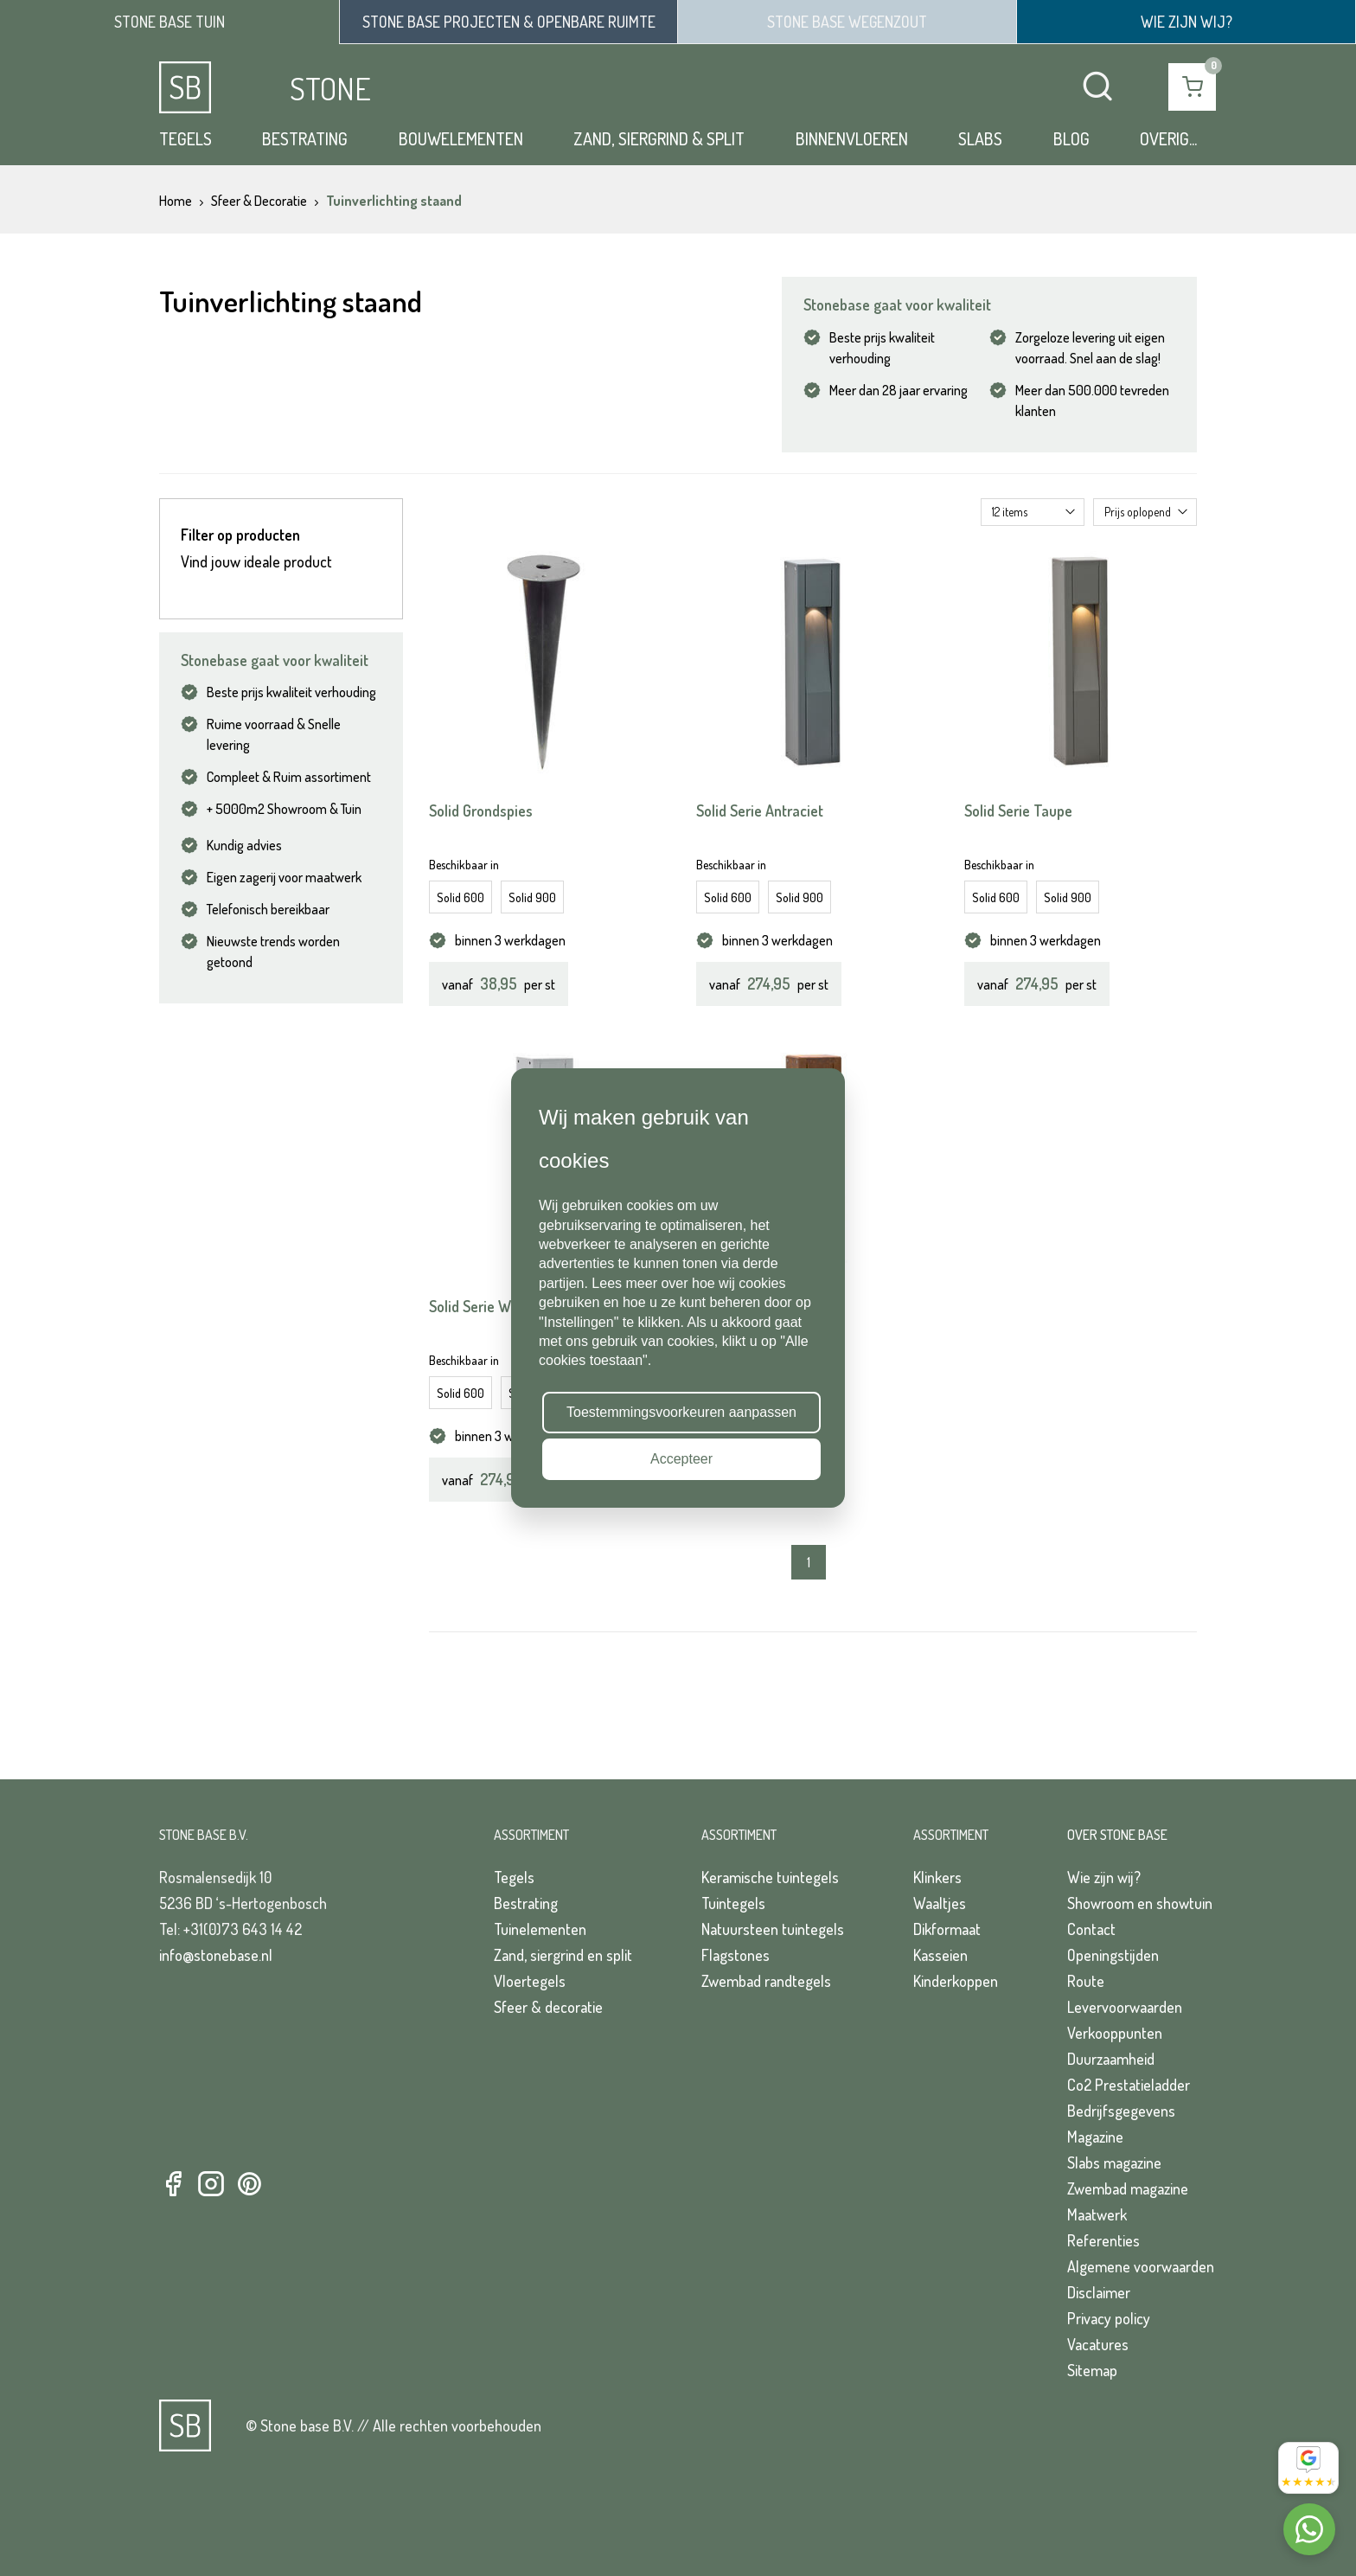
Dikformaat (947, 1928)
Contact (1091, 1928)
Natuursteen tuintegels (772, 1928)
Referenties (1103, 2240)
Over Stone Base (1117, 1834)
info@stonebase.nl (215, 1954)
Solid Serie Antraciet (759, 810)
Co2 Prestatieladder (1128, 2084)
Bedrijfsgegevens (1121, 2110)
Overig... (1168, 138)
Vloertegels (530, 1980)
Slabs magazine (1114, 2162)
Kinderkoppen (955, 1980)
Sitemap (1092, 2370)
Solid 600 (460, 897)
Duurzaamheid (1111, 2058)
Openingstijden (1113, 1954)
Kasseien (940, 1954)
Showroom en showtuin (1139, 1903)
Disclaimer (1098, 2292)
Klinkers (937, 1877)
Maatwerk (1097, 2214)
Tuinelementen (540, 1928)
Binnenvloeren (852, 138)
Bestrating (305, 138)
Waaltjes (939, 1903)
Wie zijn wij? (1104, 1877)
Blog (1071, 138)
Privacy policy (1108, 2318)
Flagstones (735, 1954)
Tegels (185, 138)
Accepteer (681, 1458)
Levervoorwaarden (1124, 2006)
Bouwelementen (461, 138)
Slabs (980, 138)
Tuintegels (733, 1903)
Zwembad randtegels (766, 1980)
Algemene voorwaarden (1140, 2266)
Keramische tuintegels (770, 1877)
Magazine (1095, 2136)
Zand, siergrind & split (659, 138)
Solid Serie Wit (474, 1306)
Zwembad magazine (1127, 2188)
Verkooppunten (1114, 2032)
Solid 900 (532, 897)
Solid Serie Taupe (1018, 810)
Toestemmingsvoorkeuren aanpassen (681, 1412)
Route (1085, 1980)
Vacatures (1098, 2344)
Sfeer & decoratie (548, 2006)
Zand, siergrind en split (563, 1954)
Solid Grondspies (481, 810)
